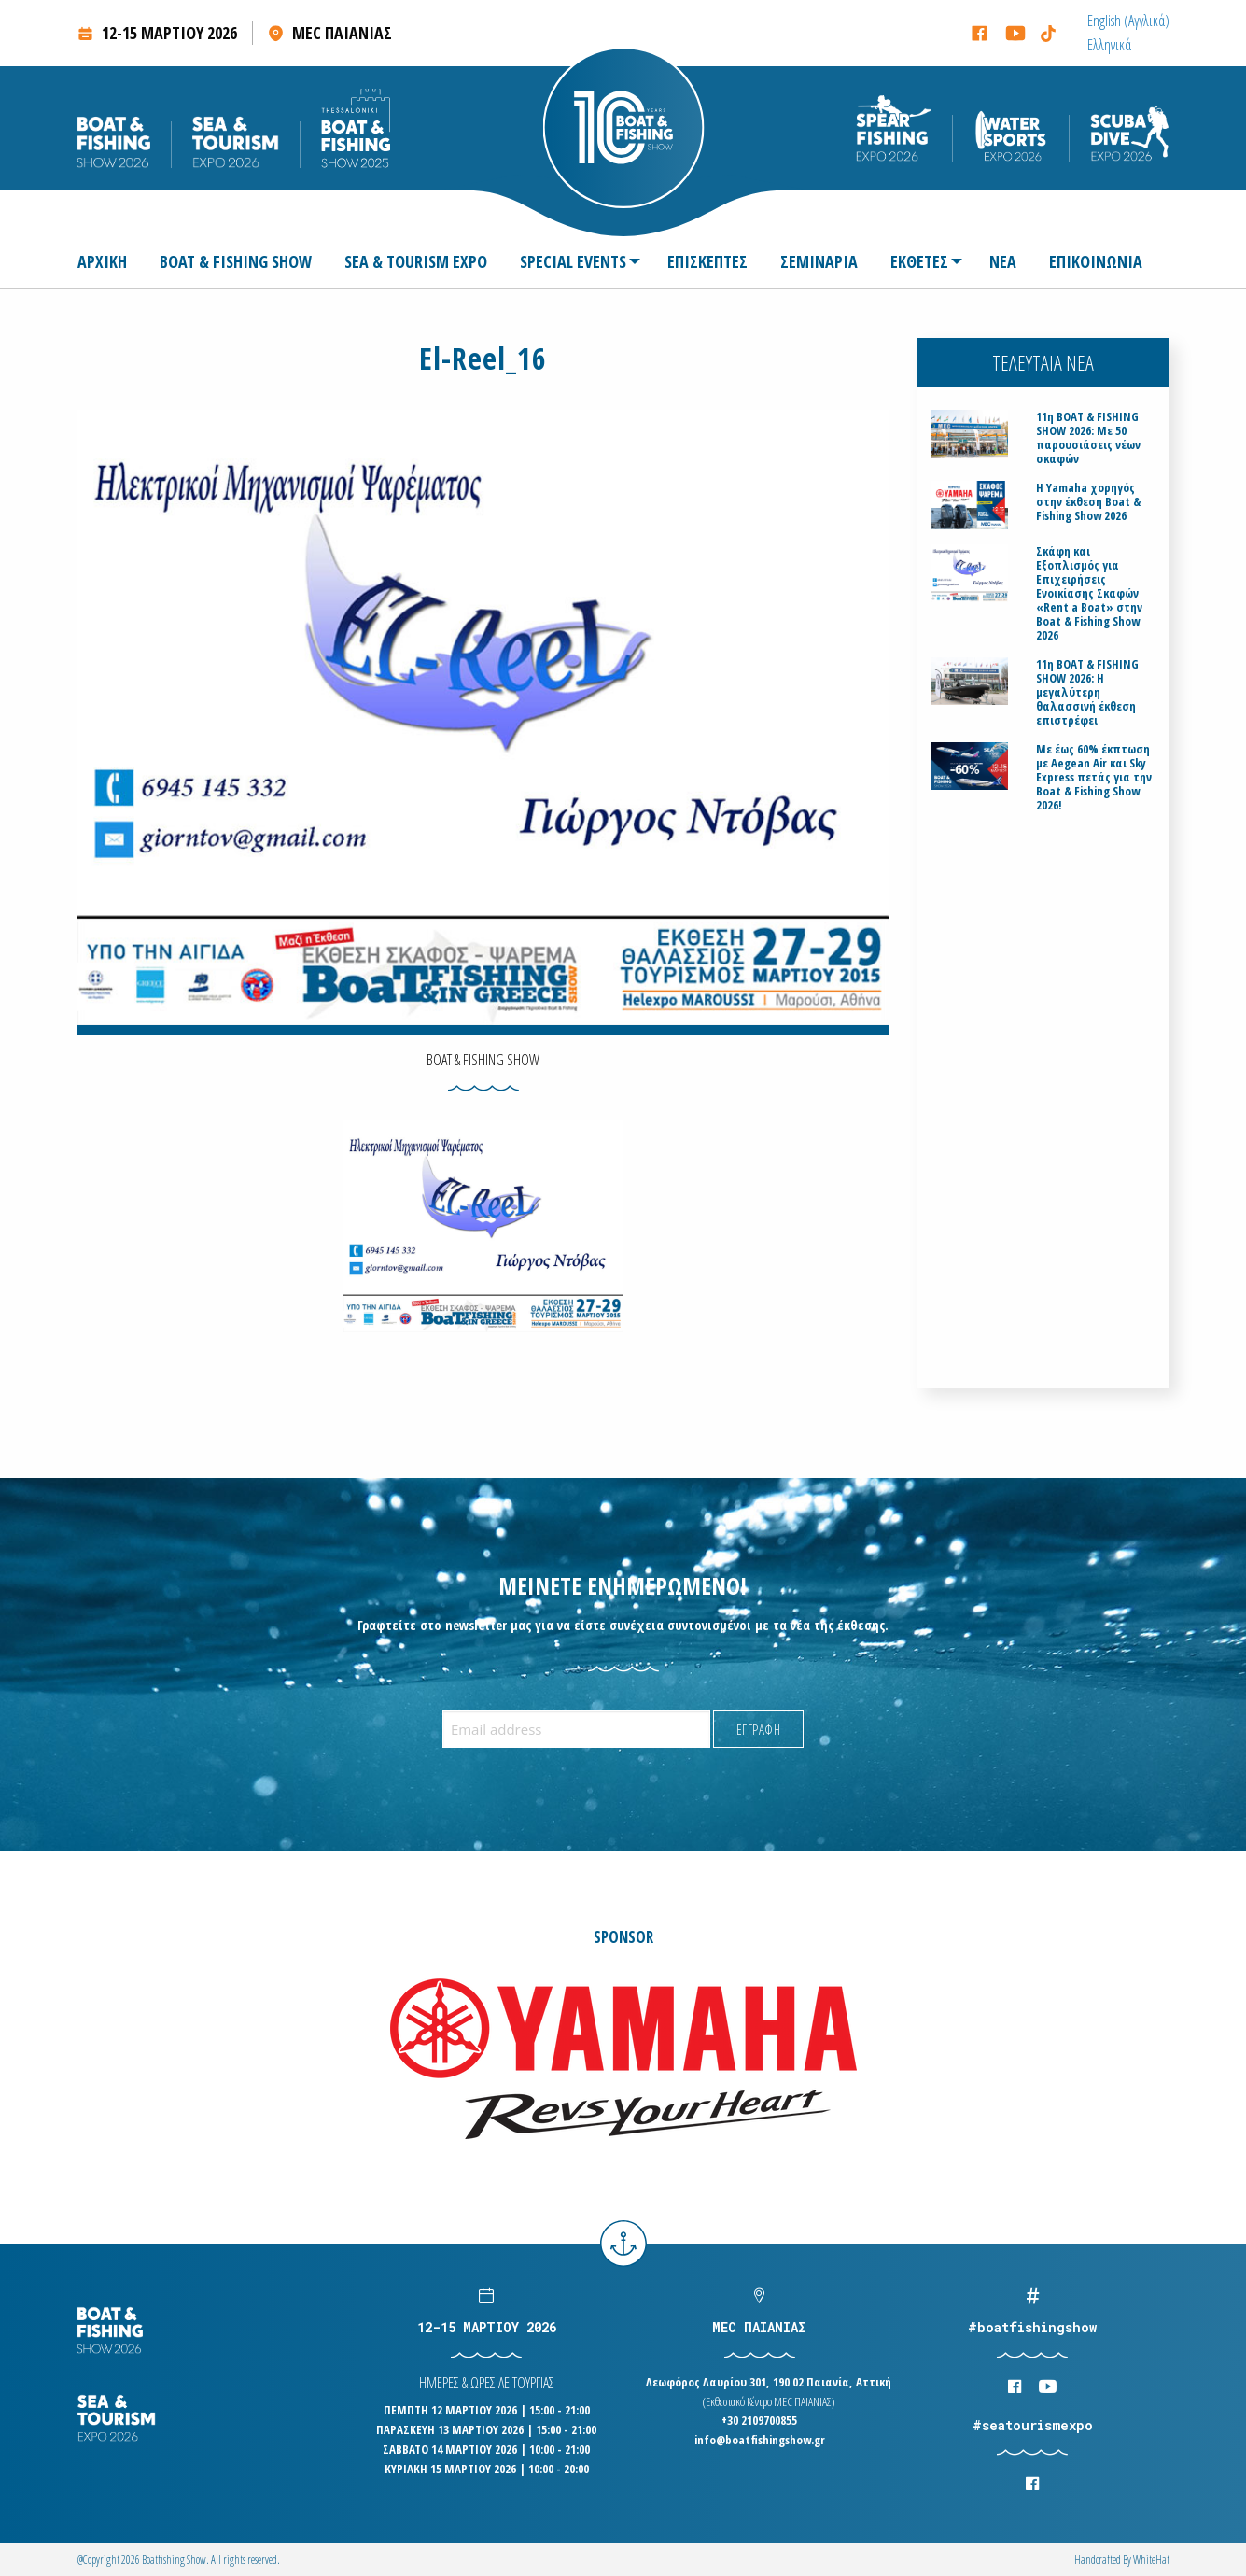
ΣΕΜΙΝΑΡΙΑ (819, 261)
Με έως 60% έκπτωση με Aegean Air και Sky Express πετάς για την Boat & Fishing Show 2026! (1094, 777)
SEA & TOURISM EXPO (415, 261)
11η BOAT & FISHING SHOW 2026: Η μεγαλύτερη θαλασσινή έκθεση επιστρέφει (1087, 692)
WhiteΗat (1151, 2560)
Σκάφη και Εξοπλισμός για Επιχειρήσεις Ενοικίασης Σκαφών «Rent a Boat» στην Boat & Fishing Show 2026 (1089, 593)
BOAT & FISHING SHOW (236, 261)
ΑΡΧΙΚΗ (102, 261)
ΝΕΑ (1002, 261)
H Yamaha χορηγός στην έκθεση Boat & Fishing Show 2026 (1088, 502)
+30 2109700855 (759, 2420)
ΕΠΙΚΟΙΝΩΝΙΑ (1095, 261)
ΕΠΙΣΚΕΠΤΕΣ (707, 261)
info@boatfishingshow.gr (759, 2439)
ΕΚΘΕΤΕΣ (919, 261)
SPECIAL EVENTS (573, 261)
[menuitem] (1128, 20)
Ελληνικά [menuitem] (1109, 45)
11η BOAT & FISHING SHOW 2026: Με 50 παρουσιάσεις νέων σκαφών (1088, 438)
